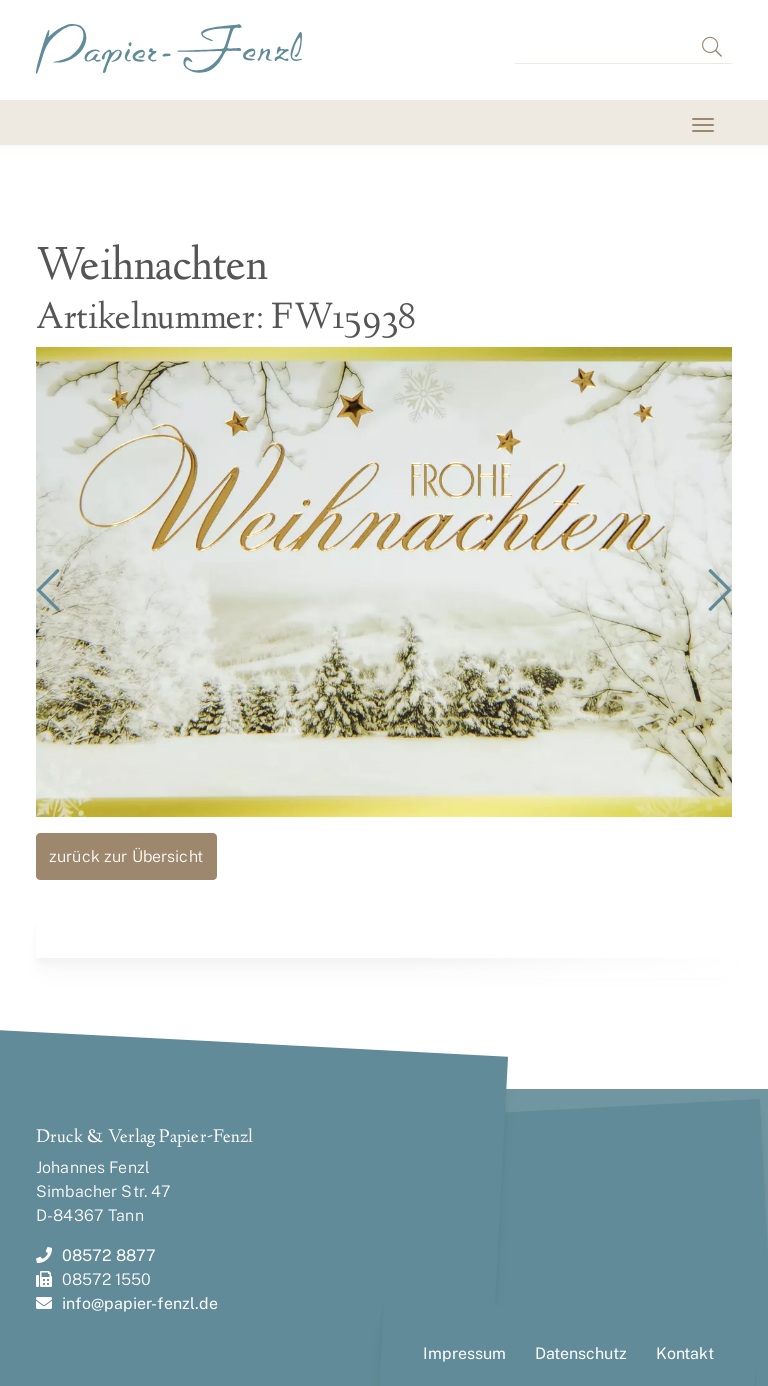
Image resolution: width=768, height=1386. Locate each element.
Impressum (464, 1353)
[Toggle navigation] (62, 124)
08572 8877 (96, 1255)
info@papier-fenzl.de (127, 1303)
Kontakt (685, 1353)
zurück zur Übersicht (126, 856)
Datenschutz (581, 1353)
